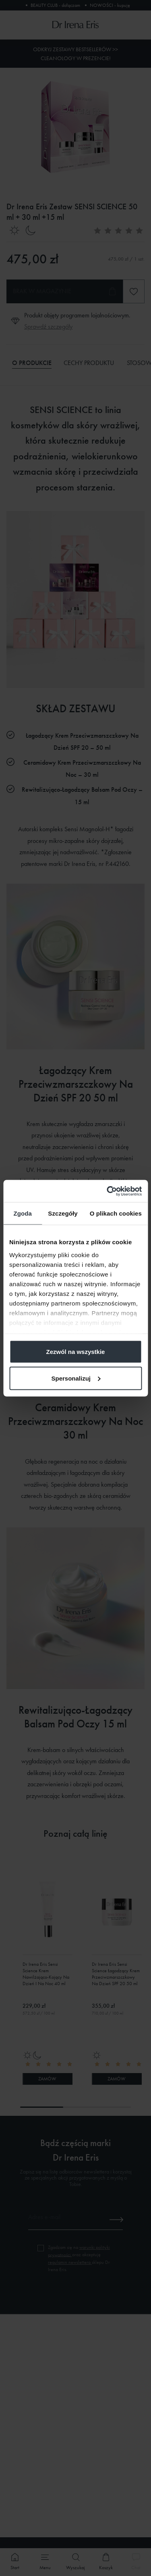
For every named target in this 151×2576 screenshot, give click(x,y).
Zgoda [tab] (22, 1213)
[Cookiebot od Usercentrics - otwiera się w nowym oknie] (107, 1191)
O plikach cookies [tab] (116, 1213)
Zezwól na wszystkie (75, 1351)
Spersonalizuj (75, 1378)
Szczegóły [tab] (62, 1213)
